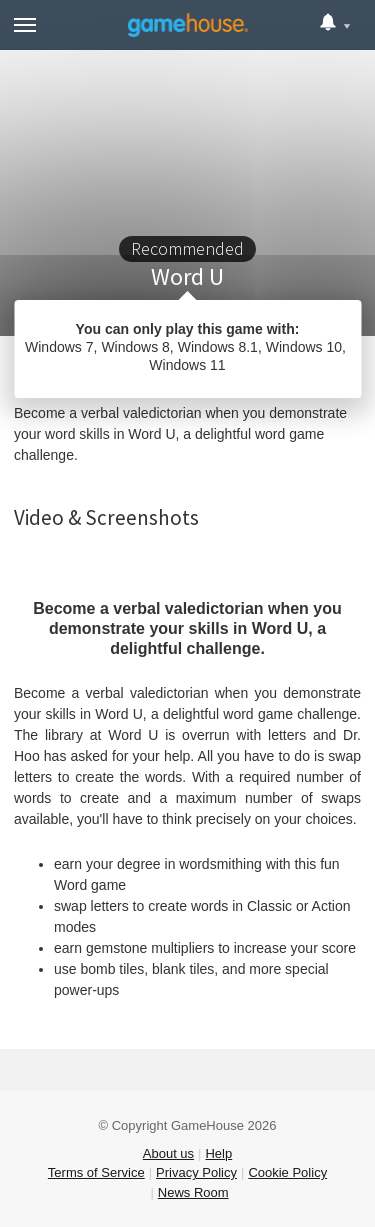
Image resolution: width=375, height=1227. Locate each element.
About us (168, 1153)
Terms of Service (96, 1172)
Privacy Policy (196, 1172)
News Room (193, 1192)
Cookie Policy (287, 1172)
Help (218, 1153)
